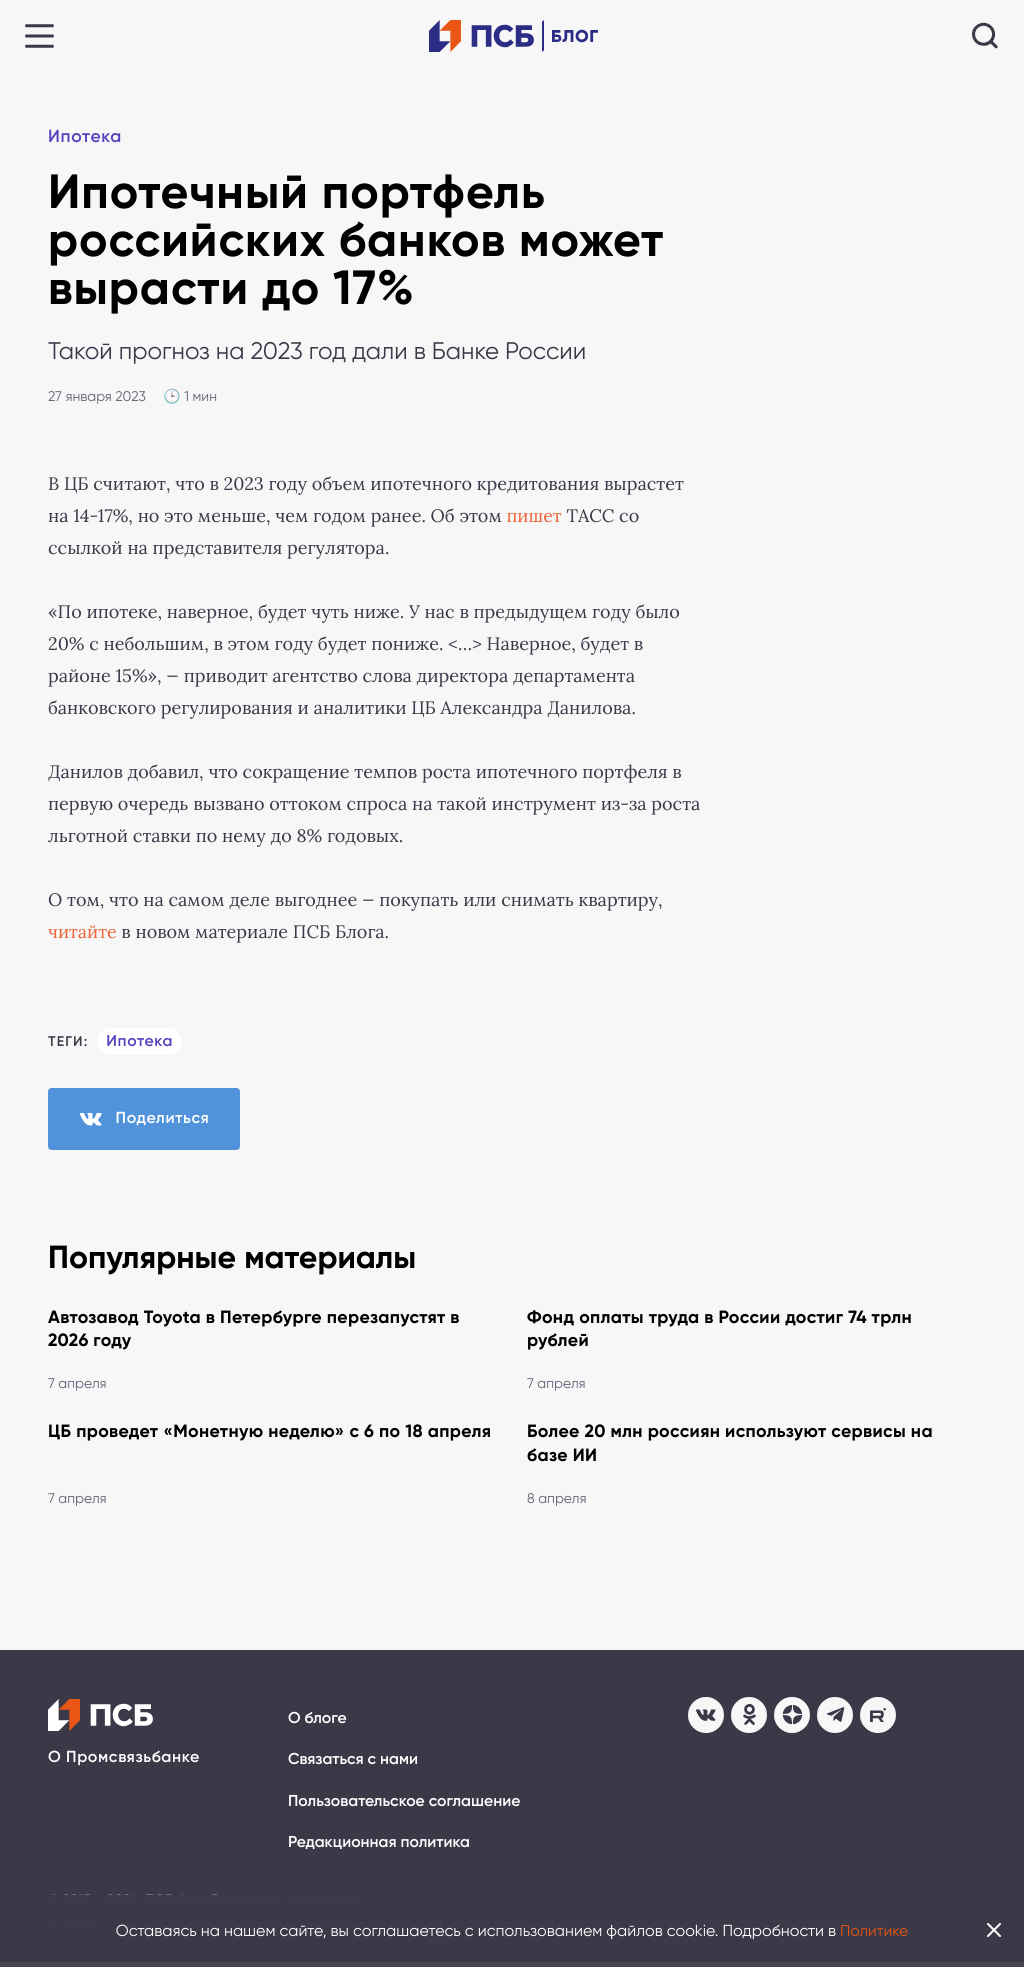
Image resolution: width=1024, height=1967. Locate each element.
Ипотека (86, 138)
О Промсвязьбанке (124, 1761)
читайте (82, 932)
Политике (874, 1930)
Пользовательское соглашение (406, 1805)
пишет (534, 516)
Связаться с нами (354, 1763)
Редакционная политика (380, 1847)
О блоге (317, 1722)
